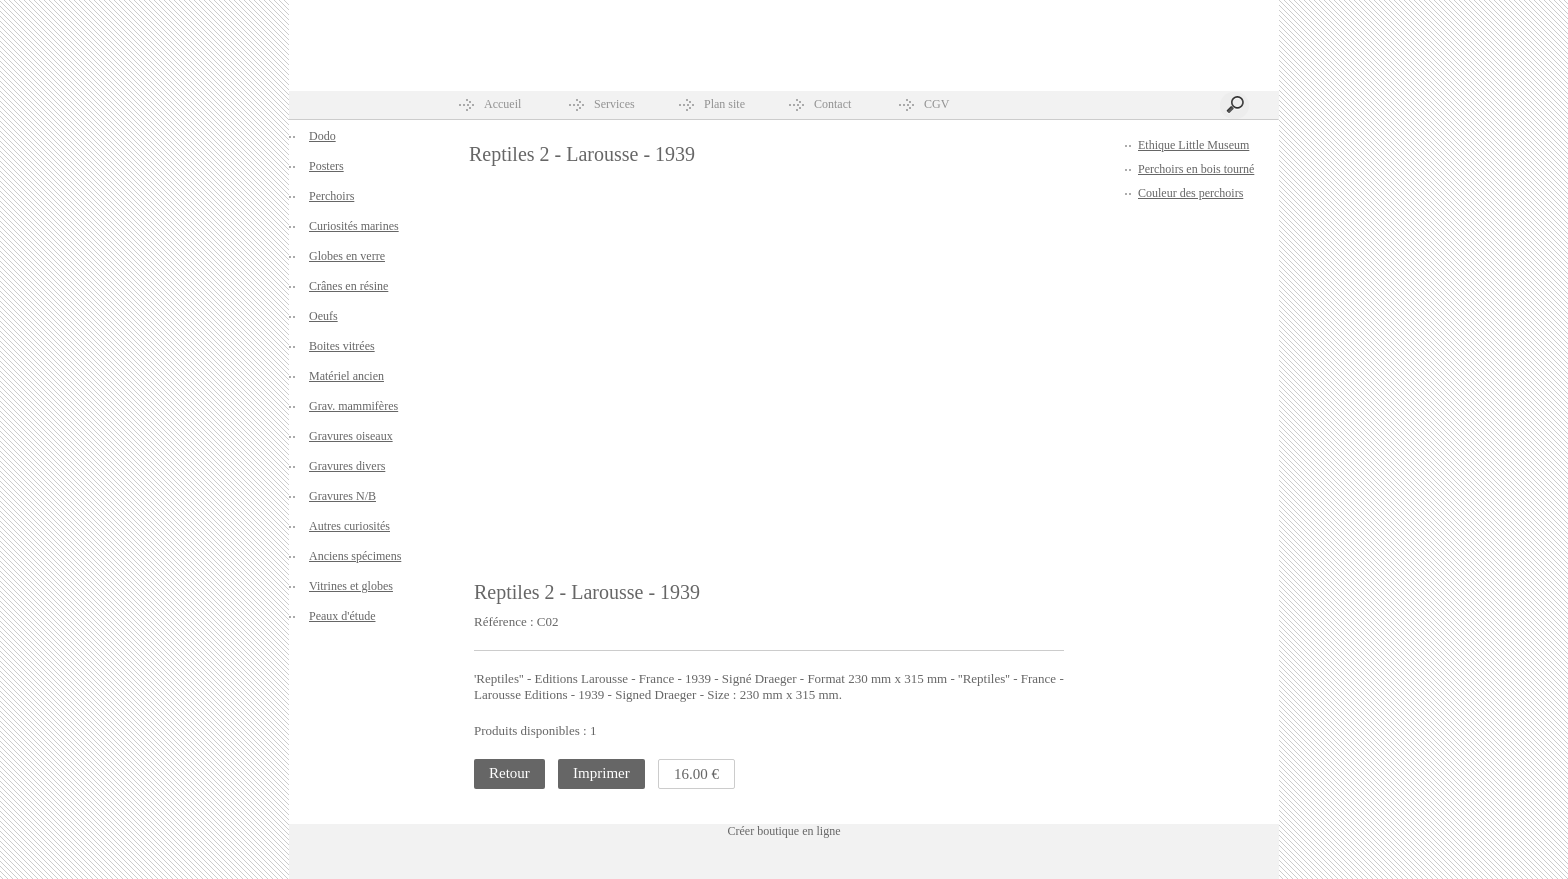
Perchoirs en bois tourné (1196, 169)
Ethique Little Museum (1193, 145)
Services (614, 104)
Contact (832, 104)
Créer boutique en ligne (784, 831)
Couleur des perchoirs (1190, 193)
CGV (936, 104)
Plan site (724, 104)
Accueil (502, 104)
